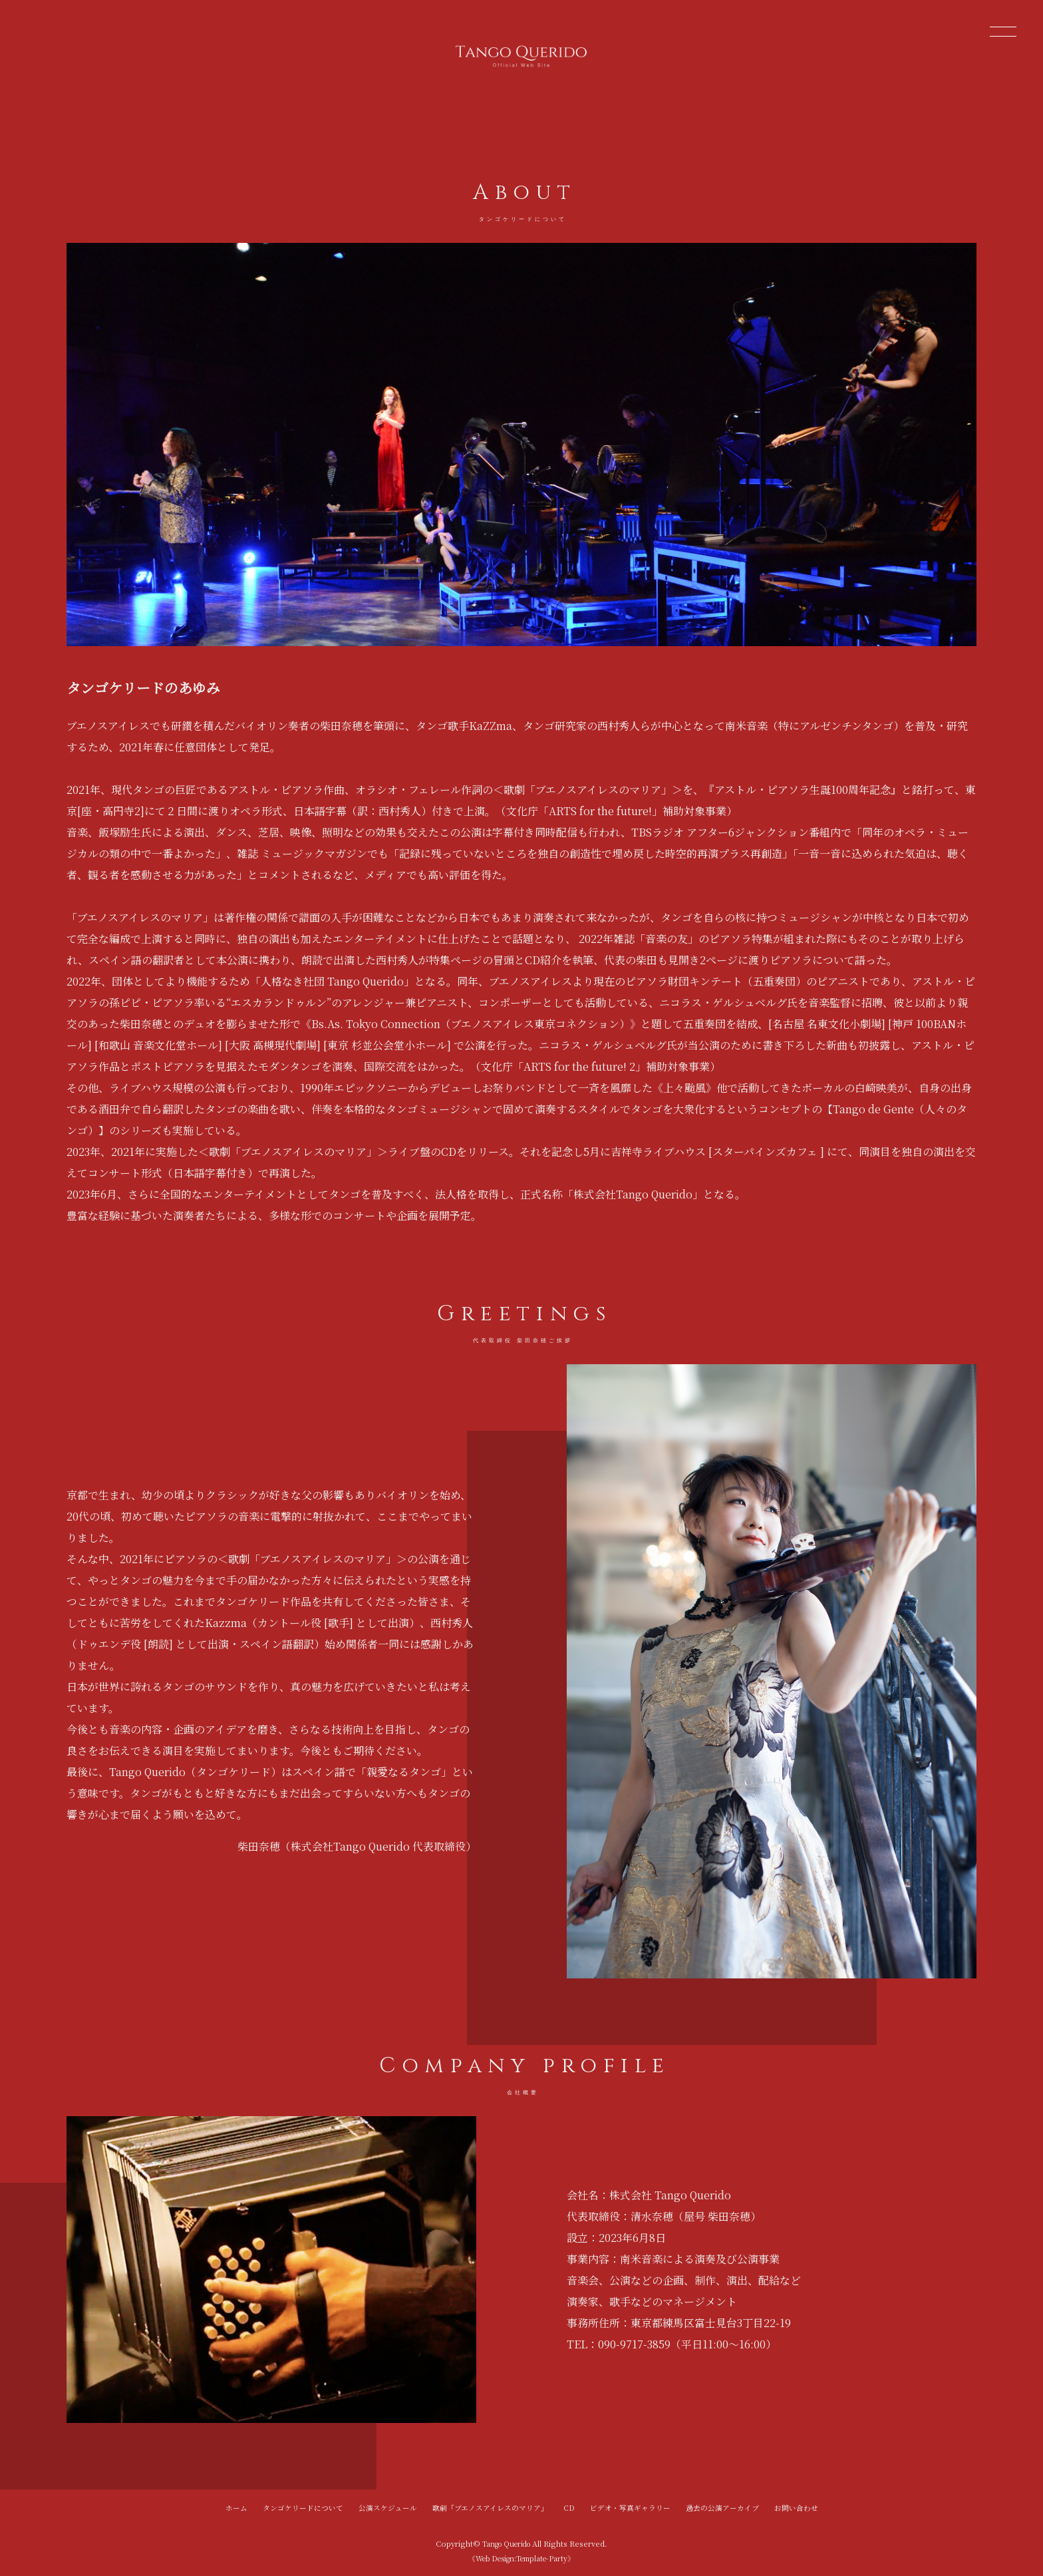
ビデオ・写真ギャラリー (630, 2507)
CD (569, 2507)
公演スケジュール (388, 2507)
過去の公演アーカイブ (722, 2507)
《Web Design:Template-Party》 (521, 2558)
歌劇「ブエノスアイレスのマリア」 (490, 2507)
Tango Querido (507, 2543)
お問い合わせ (796, 2507)
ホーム (236, 2507)
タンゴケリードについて (303, 2507)
